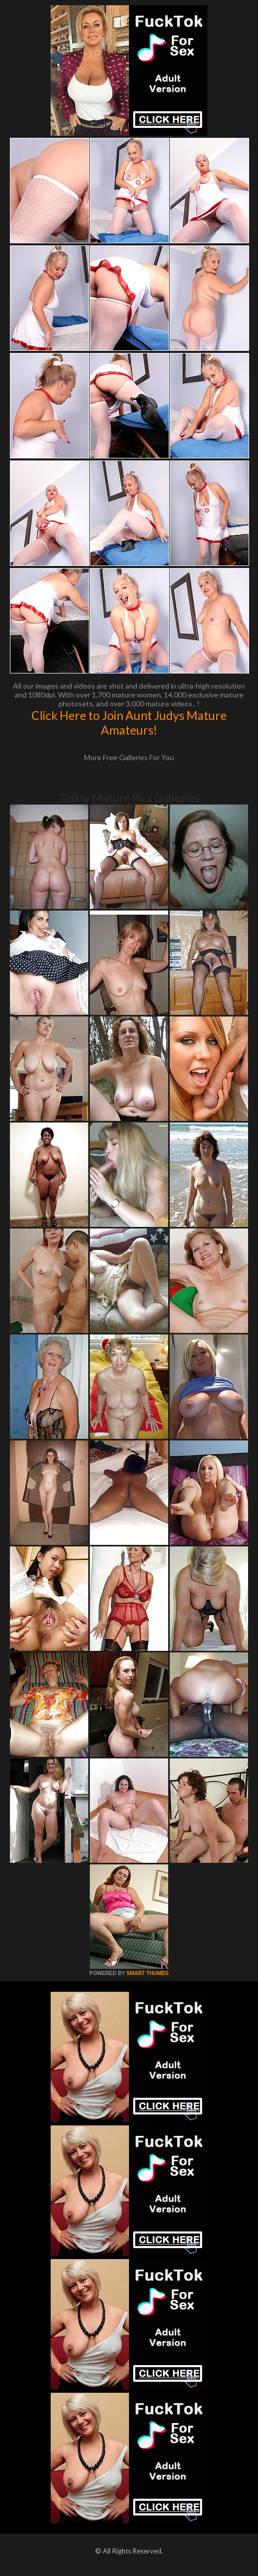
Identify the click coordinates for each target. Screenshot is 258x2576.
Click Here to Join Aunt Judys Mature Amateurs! (129, 722)
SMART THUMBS (147, 1973)
